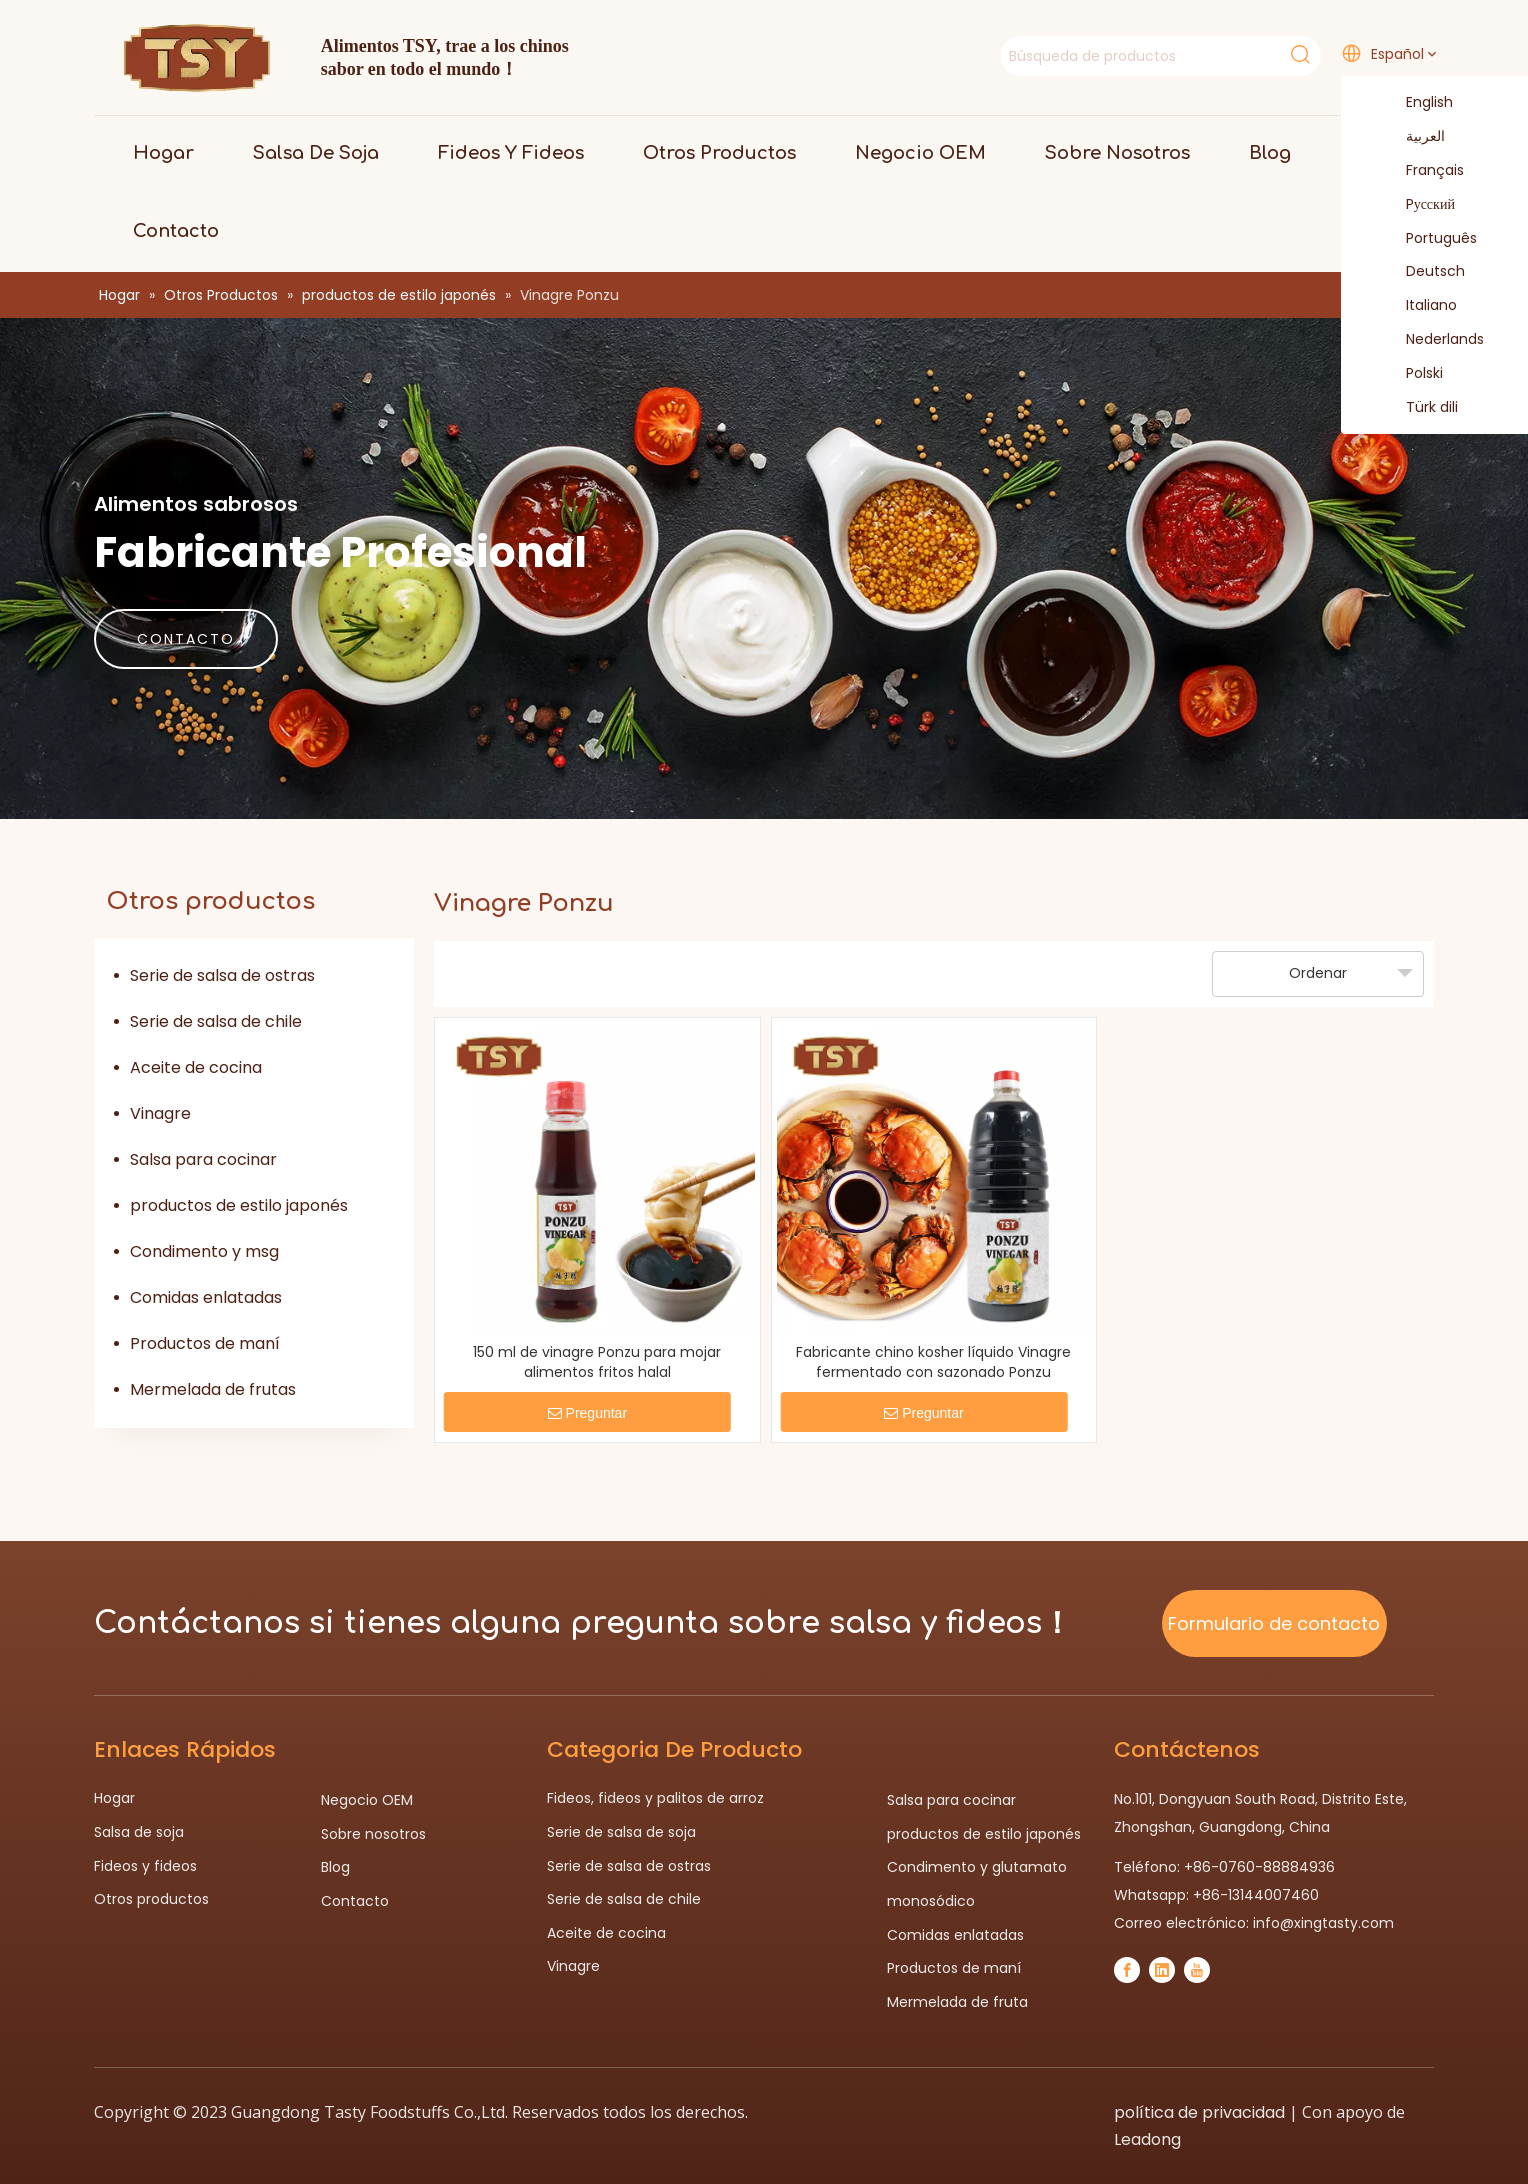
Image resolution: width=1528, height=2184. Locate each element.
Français (1422, 171)
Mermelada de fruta (957, 2002)
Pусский (1418, 205)
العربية (1413, 137)
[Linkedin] (1162, 1970)
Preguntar (587, 1413)
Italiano (1419, 306)
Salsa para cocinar (203, 1159)
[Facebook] (1127, 1970)
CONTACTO (186, 639)
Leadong (1147, 2139)
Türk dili (1419, 408)
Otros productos (151, 1899)
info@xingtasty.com (1323, 1923)
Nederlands (1432, 340)
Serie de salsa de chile (216, 1021)
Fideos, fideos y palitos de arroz (655, 1798)
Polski (1412, 374)
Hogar (114, 1798)
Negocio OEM (367, 1800)
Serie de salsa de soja (621, 1832)
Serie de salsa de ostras (222, 975)
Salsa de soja (139, 1832)
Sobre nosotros (373, 1834)
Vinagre (160, 1113)
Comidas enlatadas (206, 1297)
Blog (335, 1867)
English (1417, 103)
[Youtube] (1197, 1970)
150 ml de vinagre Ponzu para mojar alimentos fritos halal (597, 1362)
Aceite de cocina (196, 1067)
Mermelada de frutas (213, 1389)
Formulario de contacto (1274, 1623)
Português (1429, 239)
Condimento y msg (204, 1251)
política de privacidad (1199, 2112)
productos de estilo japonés (239, 1205)
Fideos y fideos (145, 1866)
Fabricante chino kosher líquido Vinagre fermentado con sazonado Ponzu (933, 1362)
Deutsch (1423, 272)
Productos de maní (205, 1343)
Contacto (355, 1901)
